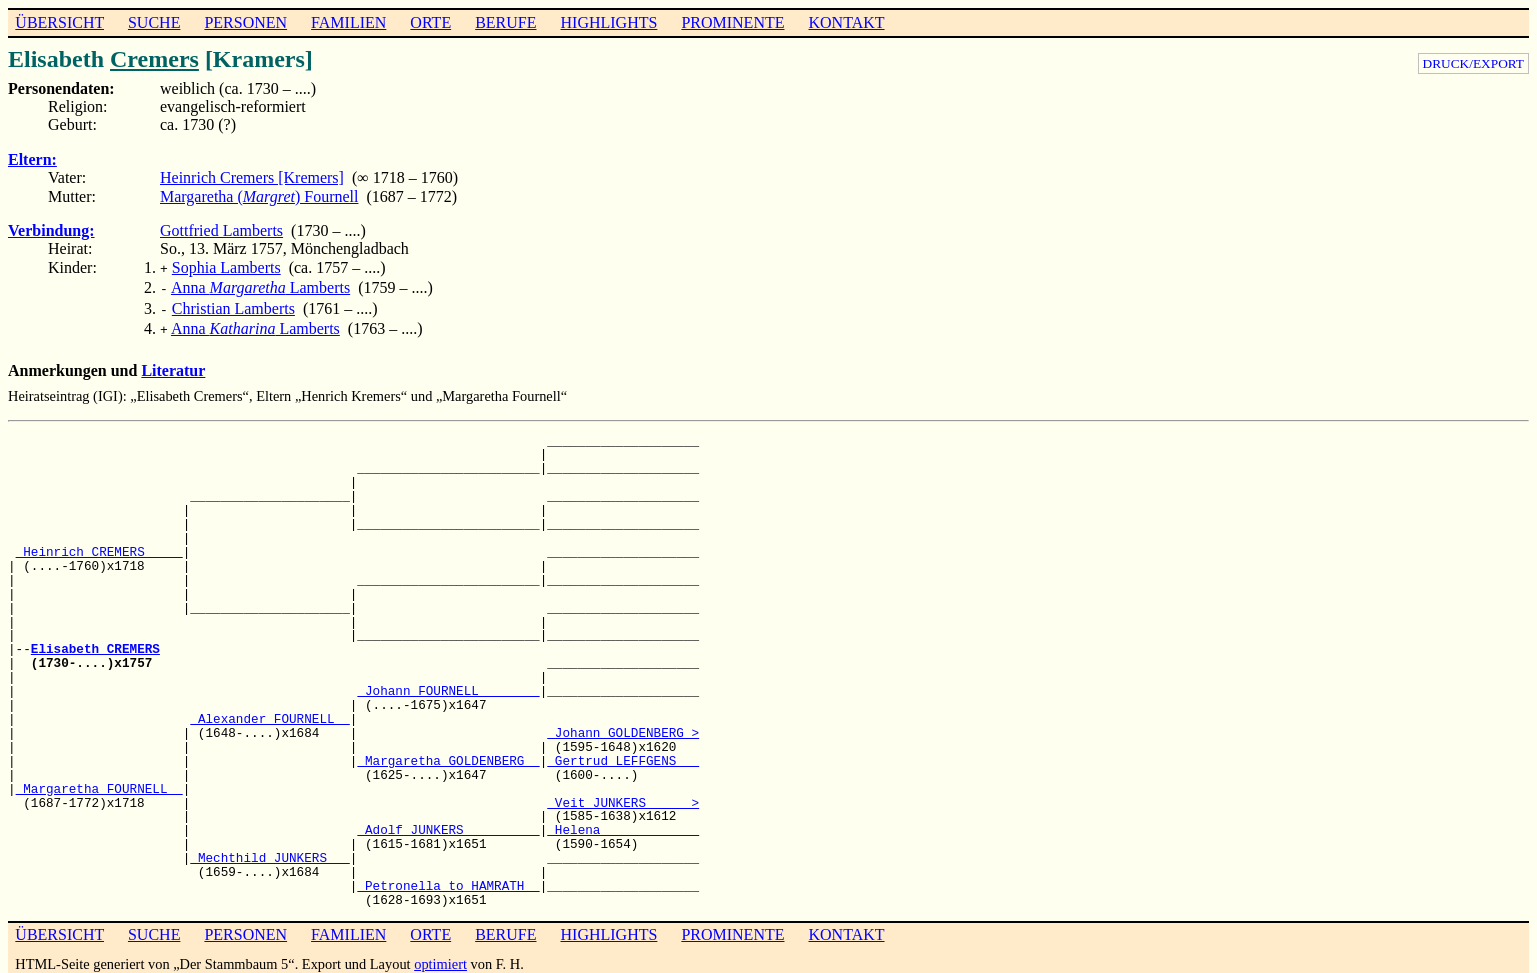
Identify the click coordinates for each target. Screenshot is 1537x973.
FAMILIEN (348, 22)
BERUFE (505, 22)
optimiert (440, 956)
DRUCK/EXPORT (1473, 63)
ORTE (430, 22)
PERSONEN (245, 22)
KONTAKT (846, 22)
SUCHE (154, 22)
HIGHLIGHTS (609, 22)
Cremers (154, 59)
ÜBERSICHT (59, 22)
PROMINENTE (732, 22)
